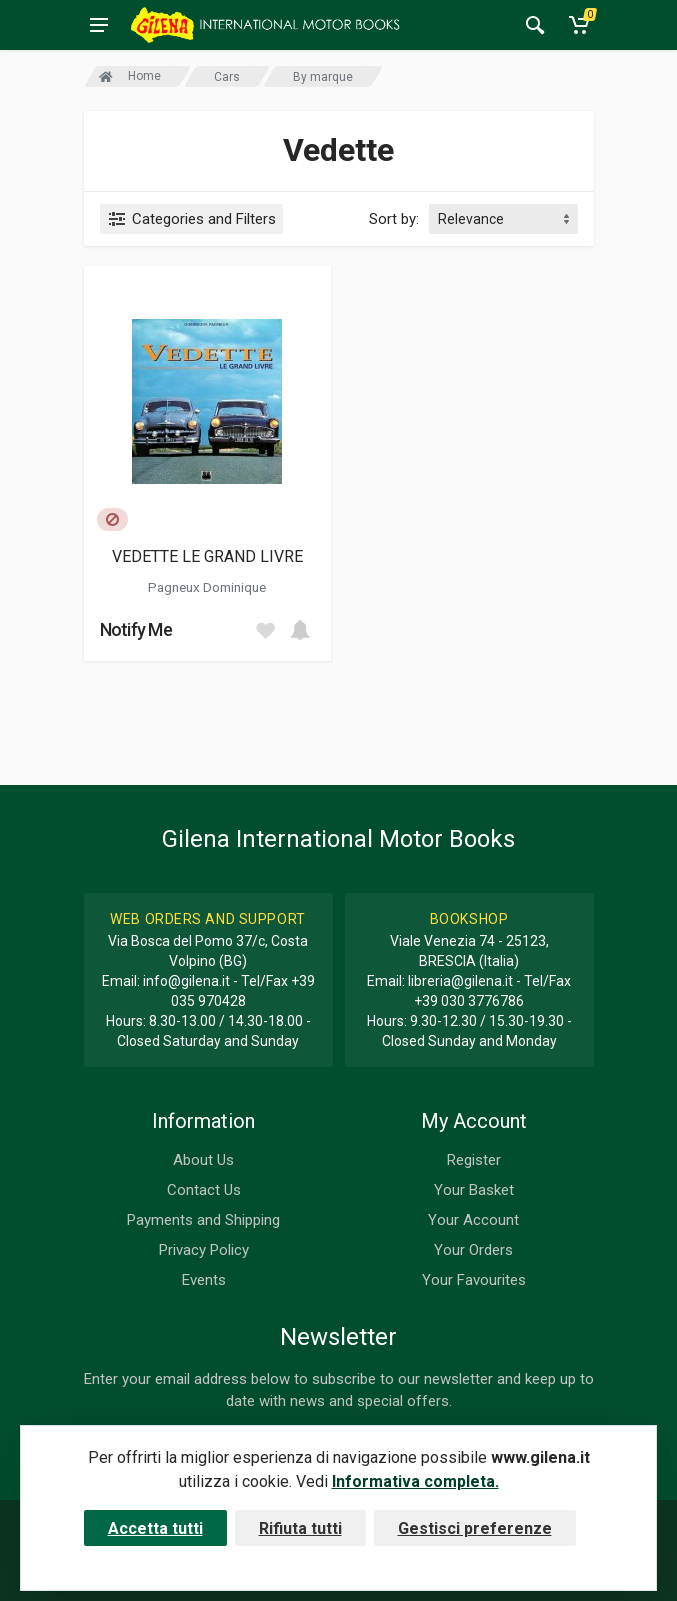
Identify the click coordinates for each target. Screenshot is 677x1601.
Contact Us (204, 1190)
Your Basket (474, 1190)
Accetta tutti (155, 1528)
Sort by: (394, 219)
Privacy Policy (204, 1250)
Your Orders (473, 1250)
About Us (203, 1160)
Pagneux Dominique (207, 587)
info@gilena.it (186, 981)
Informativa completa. (415, 1481)
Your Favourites (474, 1280)
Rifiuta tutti (300, 1528)
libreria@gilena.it (460, 981)
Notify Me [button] (136, 629)
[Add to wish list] (265, 630)
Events (204, 1280)
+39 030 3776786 (469, 1001)
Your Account (473, 1220)
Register (474, 1160)
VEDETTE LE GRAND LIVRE (207, 556)
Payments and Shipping (203, 1220)
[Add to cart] (300, 630)
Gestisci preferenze (475, 1528)
